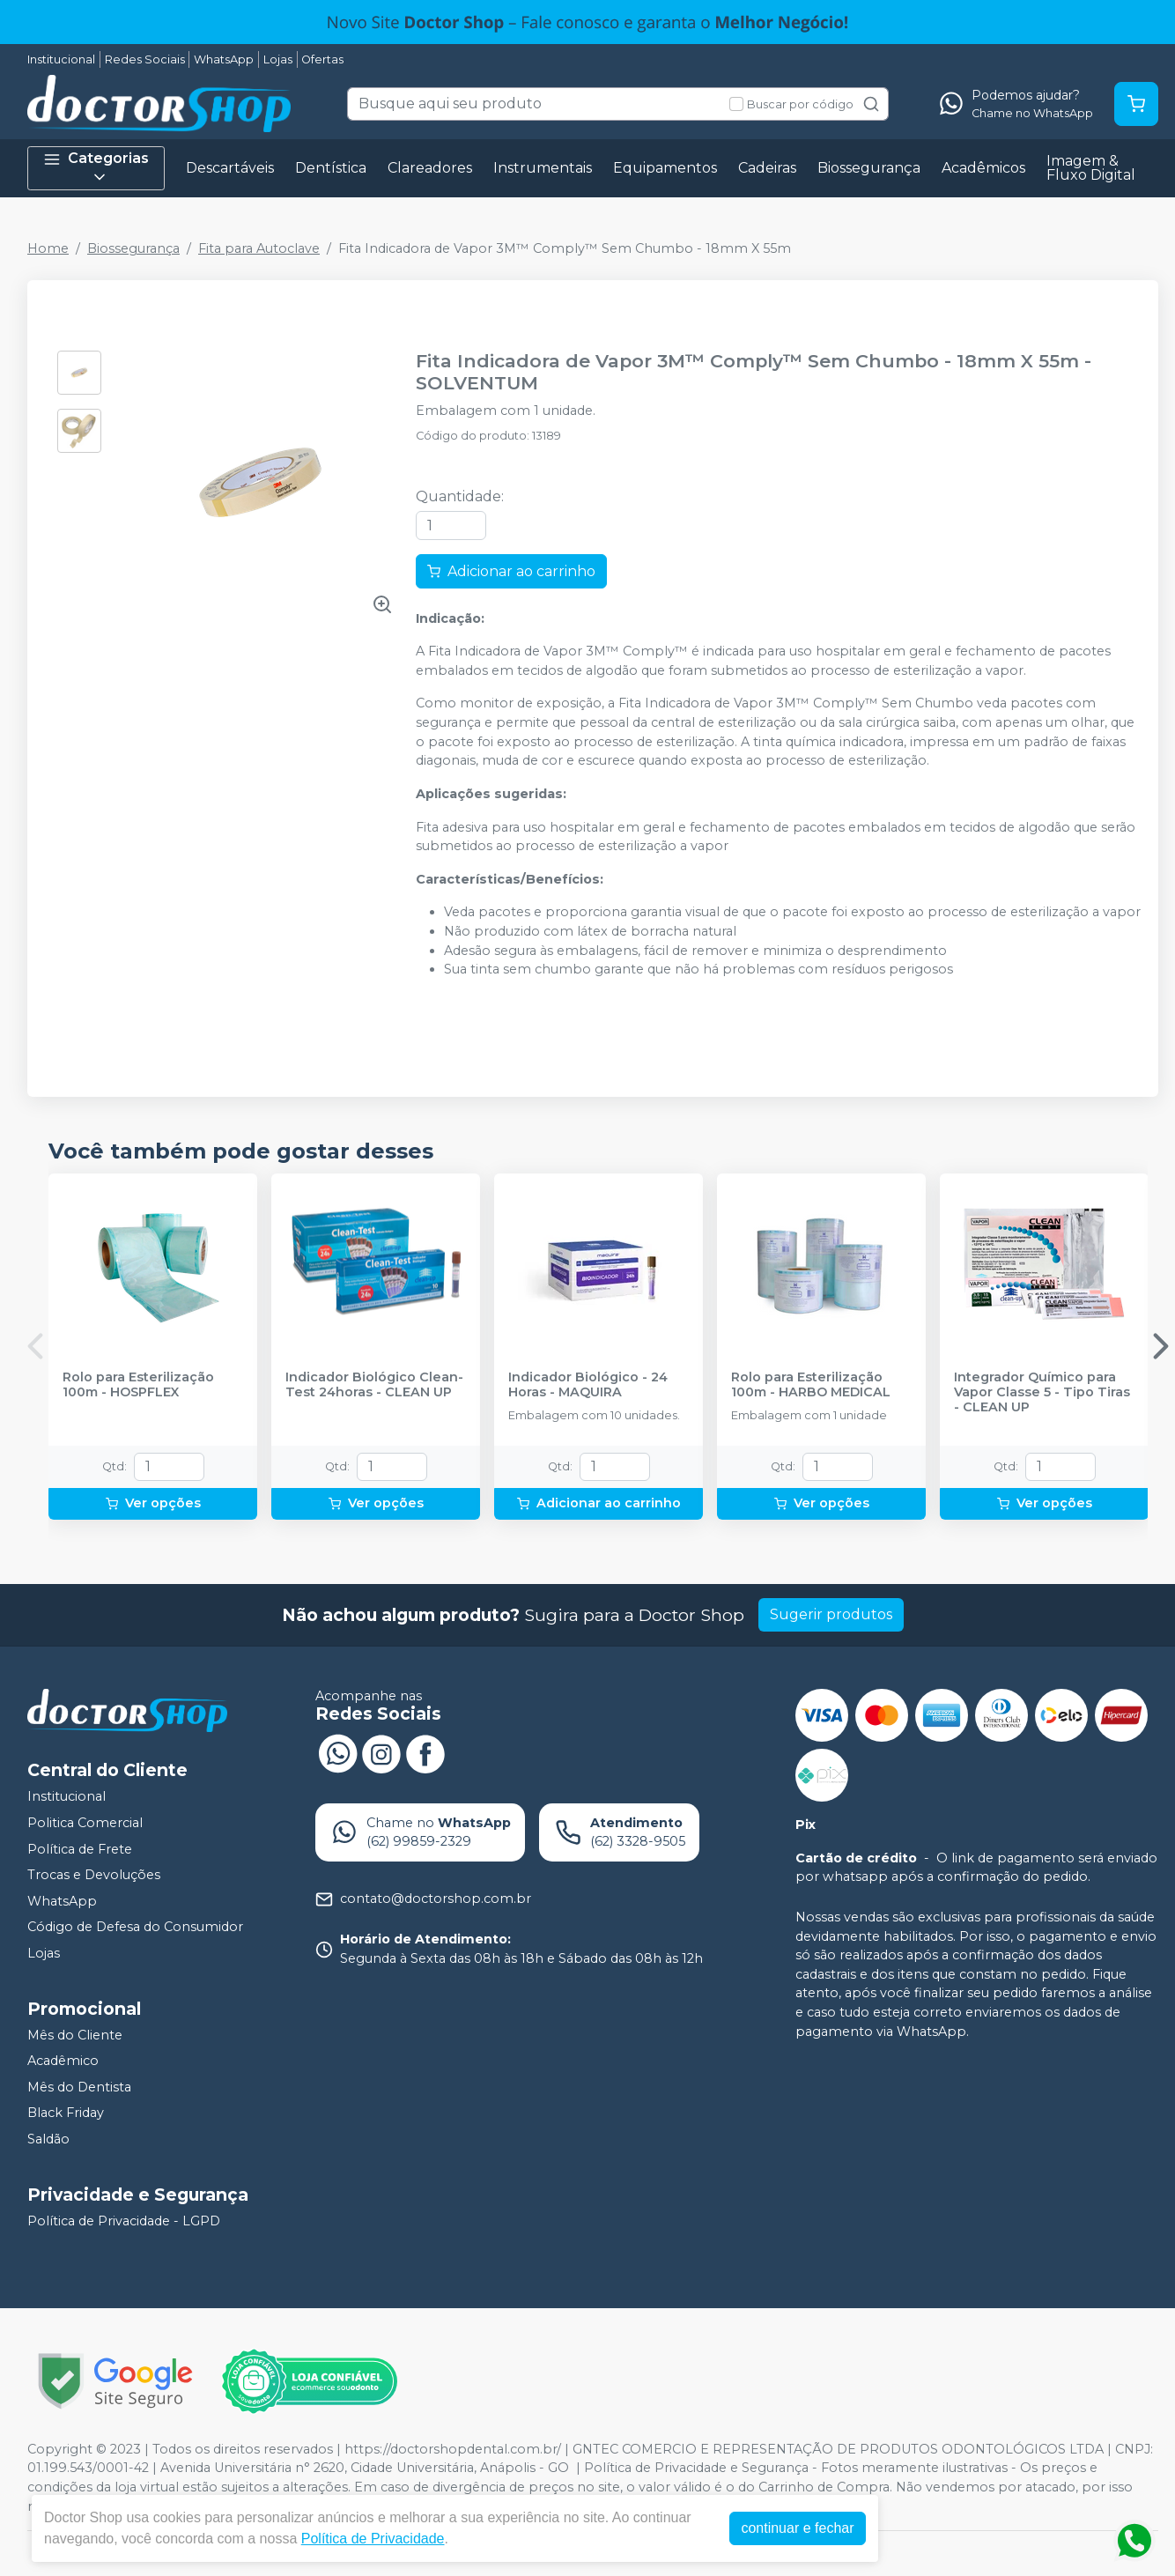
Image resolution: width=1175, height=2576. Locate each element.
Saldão (48, 2139)
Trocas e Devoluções (93, 1875)
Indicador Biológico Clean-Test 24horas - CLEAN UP (374, 1385)
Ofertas (322, 59)
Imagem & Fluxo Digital (1090, 167)
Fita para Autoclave (259, 248)
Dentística (330, 167)
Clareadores (430, 167)
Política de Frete (79, 1849)
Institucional (61, 59)
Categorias (96, 168)
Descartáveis (230, 167)
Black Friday (65, 2113)
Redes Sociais (145, 59)
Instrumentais (542, 167)
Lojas (277, 59)
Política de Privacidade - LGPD (123, 2221)
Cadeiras (767, 167)
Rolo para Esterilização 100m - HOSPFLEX (138, 1385)
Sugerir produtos (831, 1614)
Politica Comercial (85, 1823)
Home (48, 248)
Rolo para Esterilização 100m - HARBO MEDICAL (810, 1385)
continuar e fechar (797, 2527)
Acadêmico (63, 2061)
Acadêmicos (983, 167)
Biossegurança (868, 167)
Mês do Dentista (79, 2087)
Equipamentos (665, 167)
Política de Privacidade (373, 2538)
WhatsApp (224, 59)
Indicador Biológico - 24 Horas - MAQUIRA (588, 1385)
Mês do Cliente (74, 2035)
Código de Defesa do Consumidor (135, 1928)
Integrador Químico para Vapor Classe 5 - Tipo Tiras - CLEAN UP (1042, 1393)
